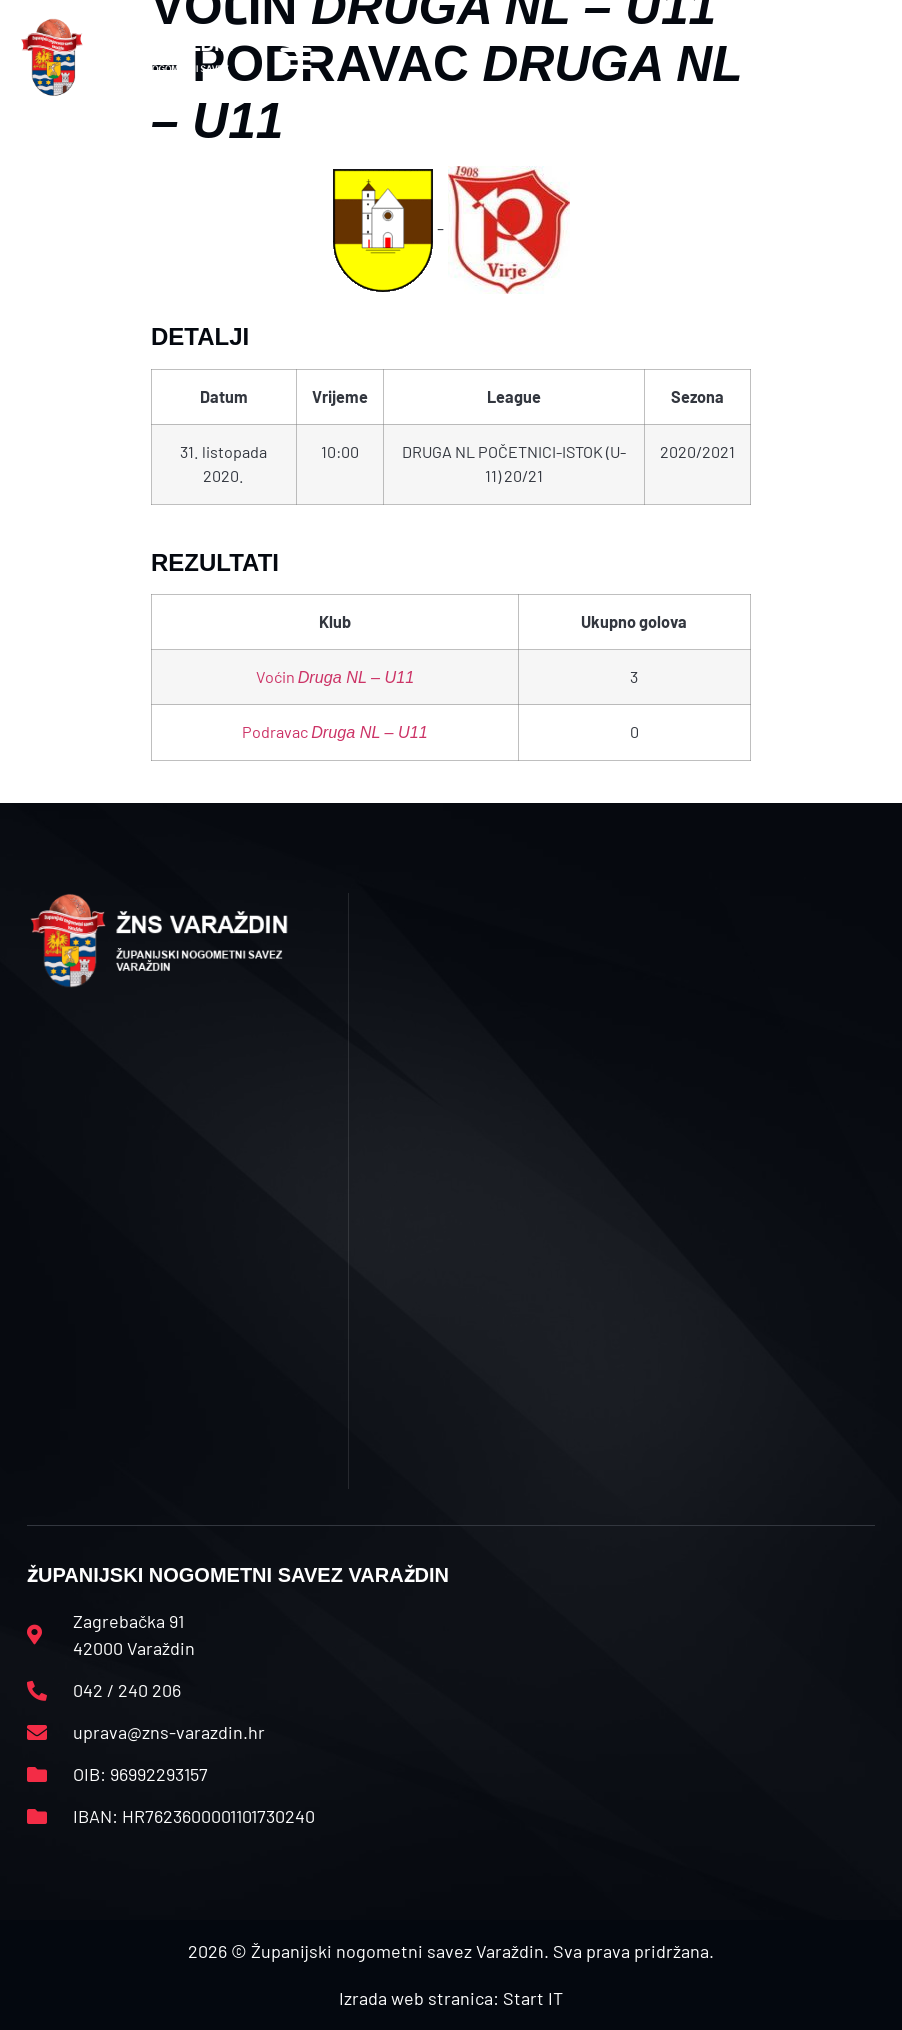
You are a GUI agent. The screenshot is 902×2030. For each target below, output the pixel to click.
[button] (295, 57)
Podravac (335, 731)
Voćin (335, 676)
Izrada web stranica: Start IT (451, 1998)
